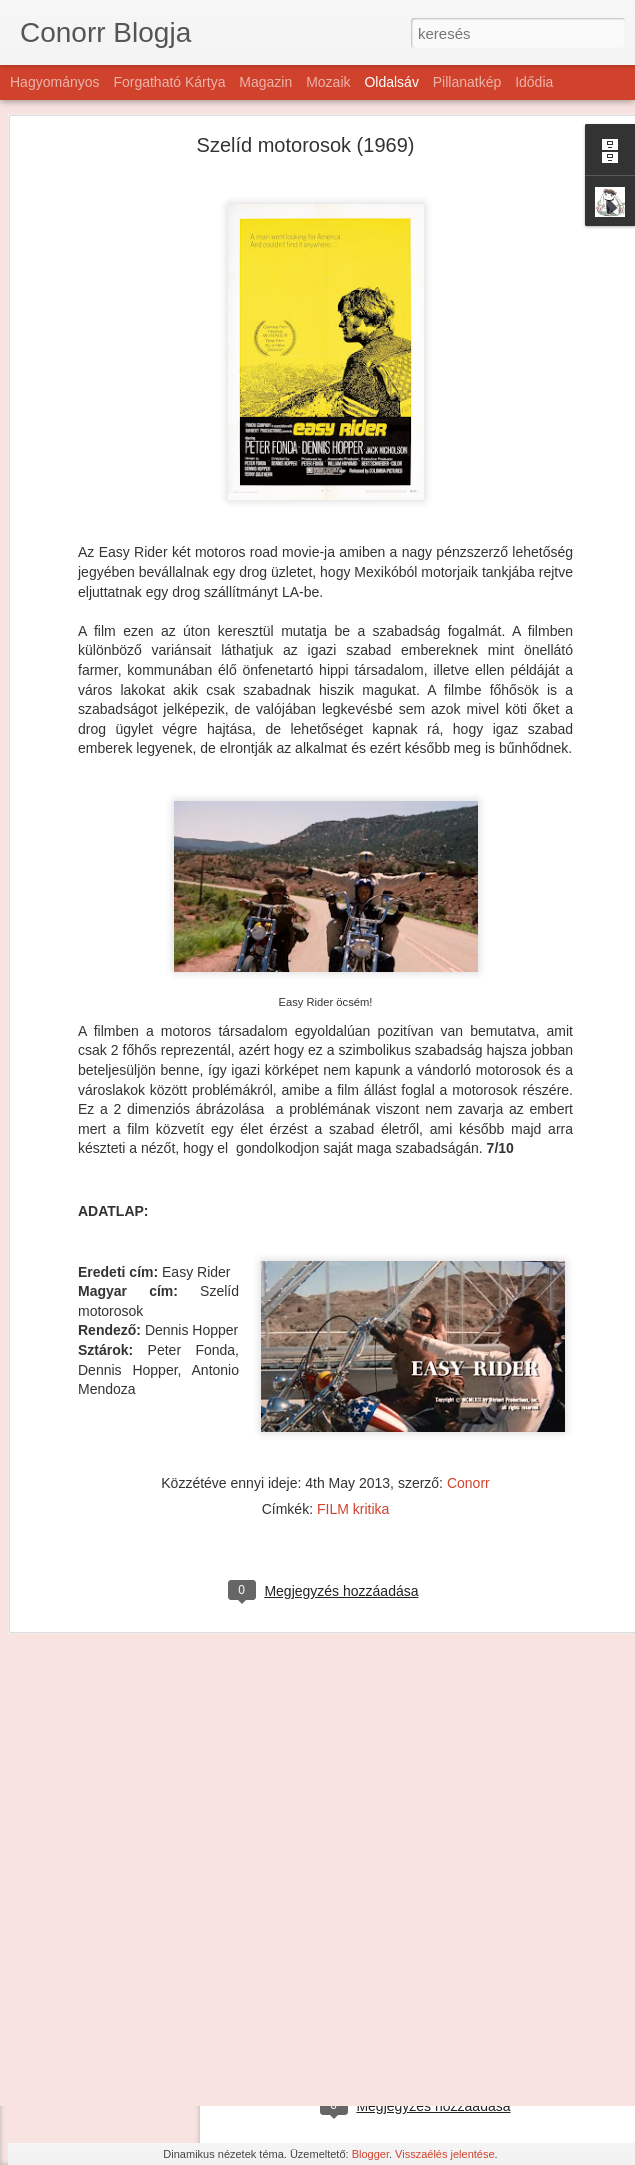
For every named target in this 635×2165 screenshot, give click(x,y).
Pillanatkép (467, 82)
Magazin (265, 82)
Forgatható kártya (169, 82)
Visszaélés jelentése (444, 2154)
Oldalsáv (391, 82)
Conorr (468, 1394)
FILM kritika (353, 1420)
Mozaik (328, 82)
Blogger (370, 2154)
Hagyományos (55, 82)
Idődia (534, 82)
